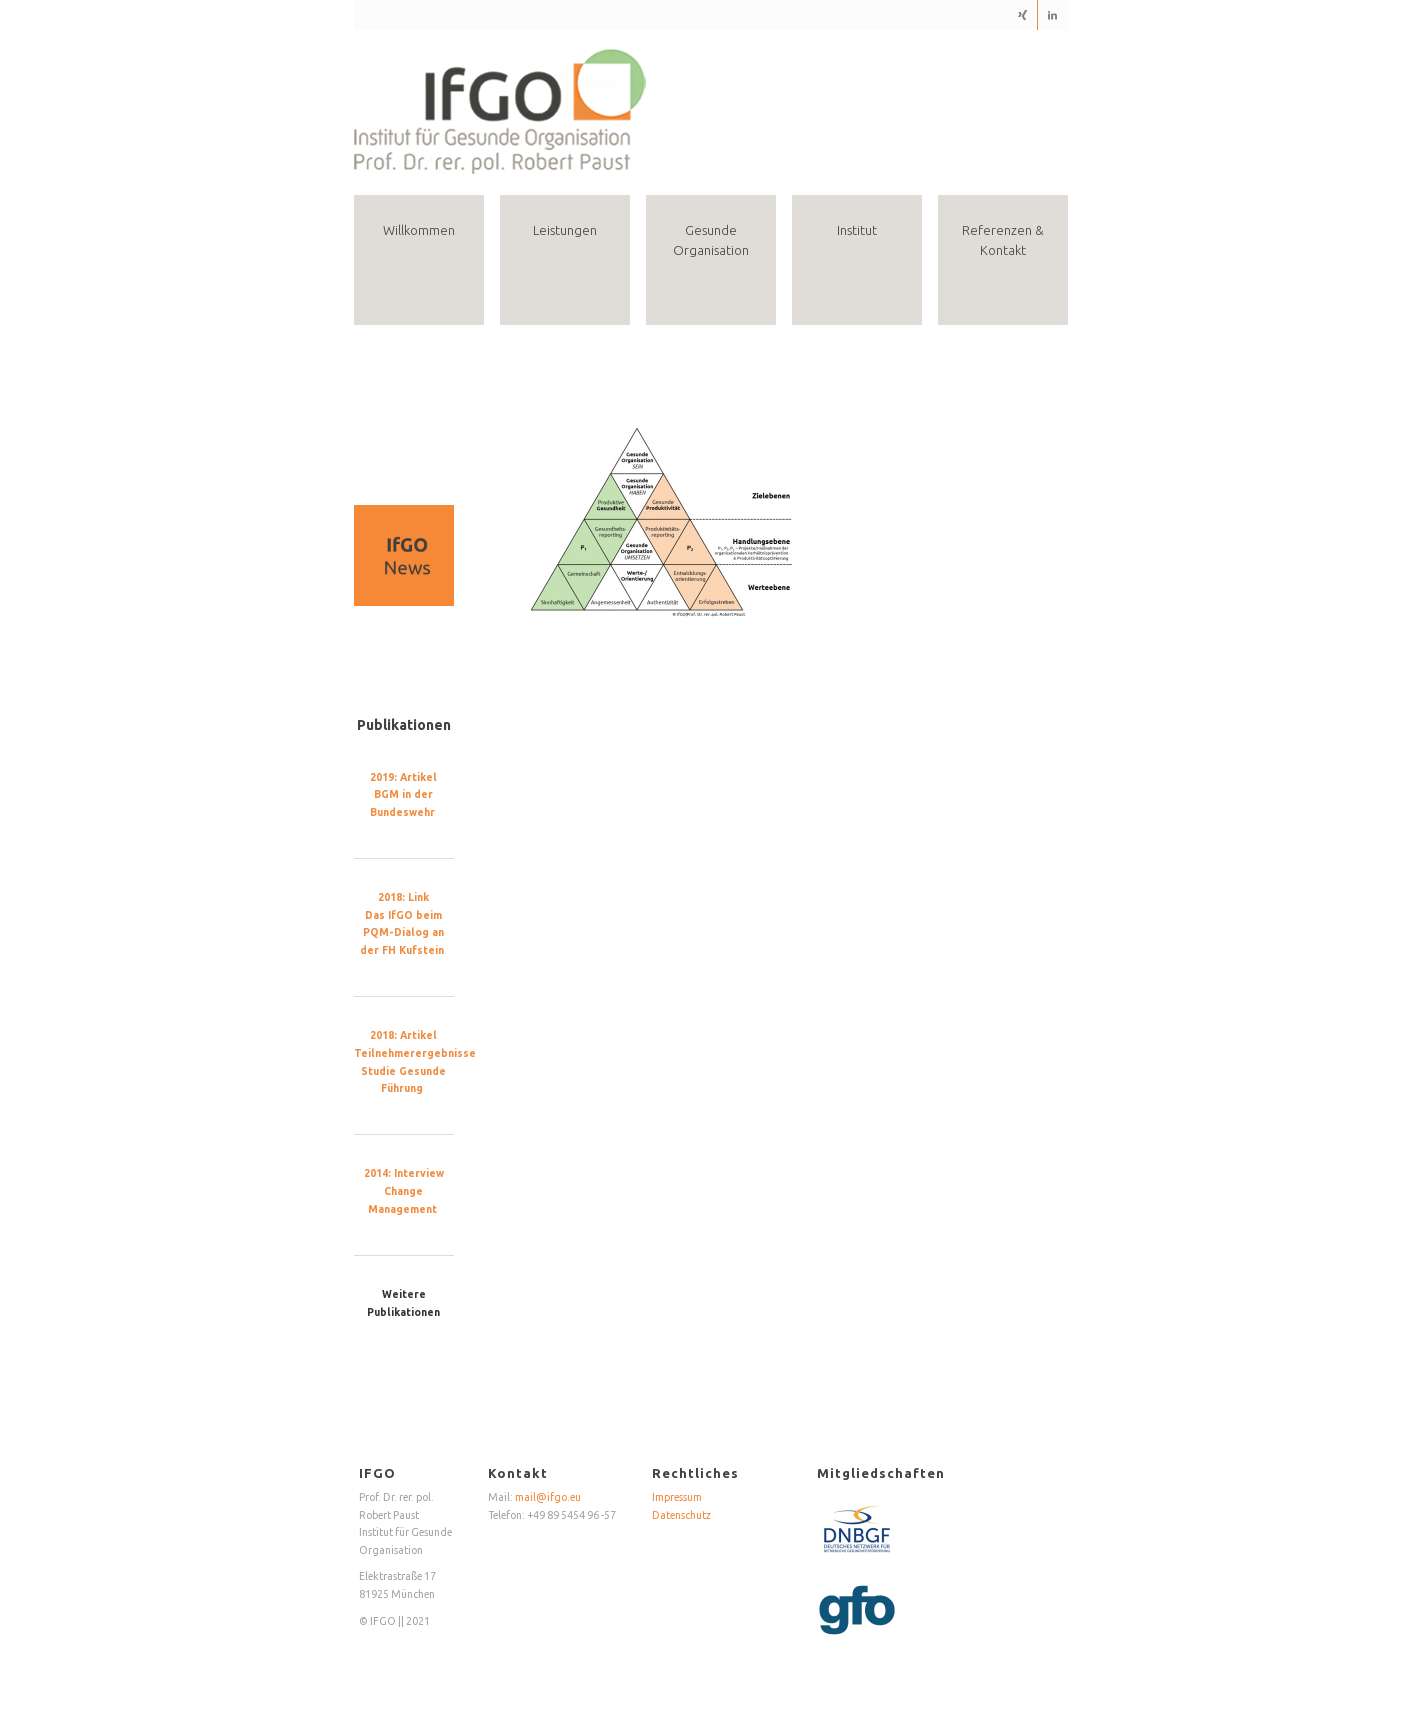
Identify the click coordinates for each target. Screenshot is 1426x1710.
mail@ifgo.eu (548, 1497)
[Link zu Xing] (1022, 15)
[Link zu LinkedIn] (1053, 15)
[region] (404, 555)
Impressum (677, 1497)
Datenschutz (681, 1515)
